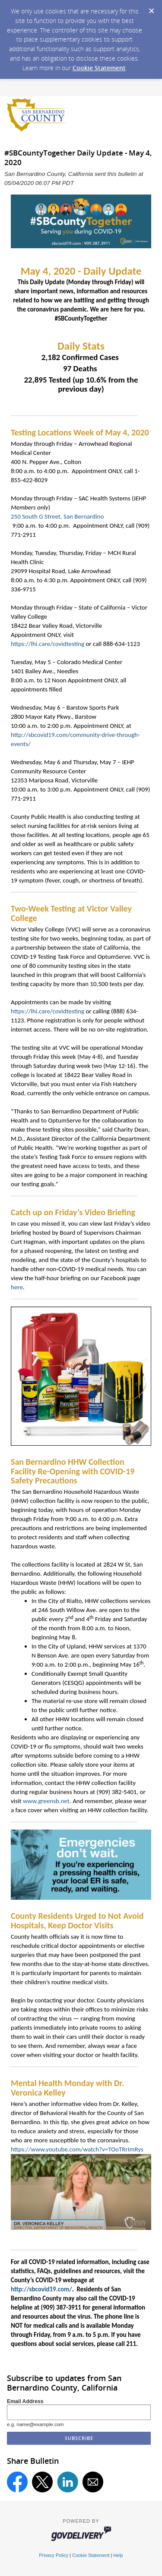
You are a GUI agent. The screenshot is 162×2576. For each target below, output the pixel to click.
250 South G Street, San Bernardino (57, 516)
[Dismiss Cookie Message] (151, 8)
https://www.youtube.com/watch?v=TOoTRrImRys (77, 2149)
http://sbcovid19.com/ (41, 2289)
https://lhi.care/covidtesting (47, 644)
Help (118, 2555)
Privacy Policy (53, 2555)
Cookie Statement (99, 68)
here (17, 1287)
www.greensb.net (46, 1801)
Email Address (25, 2401)
